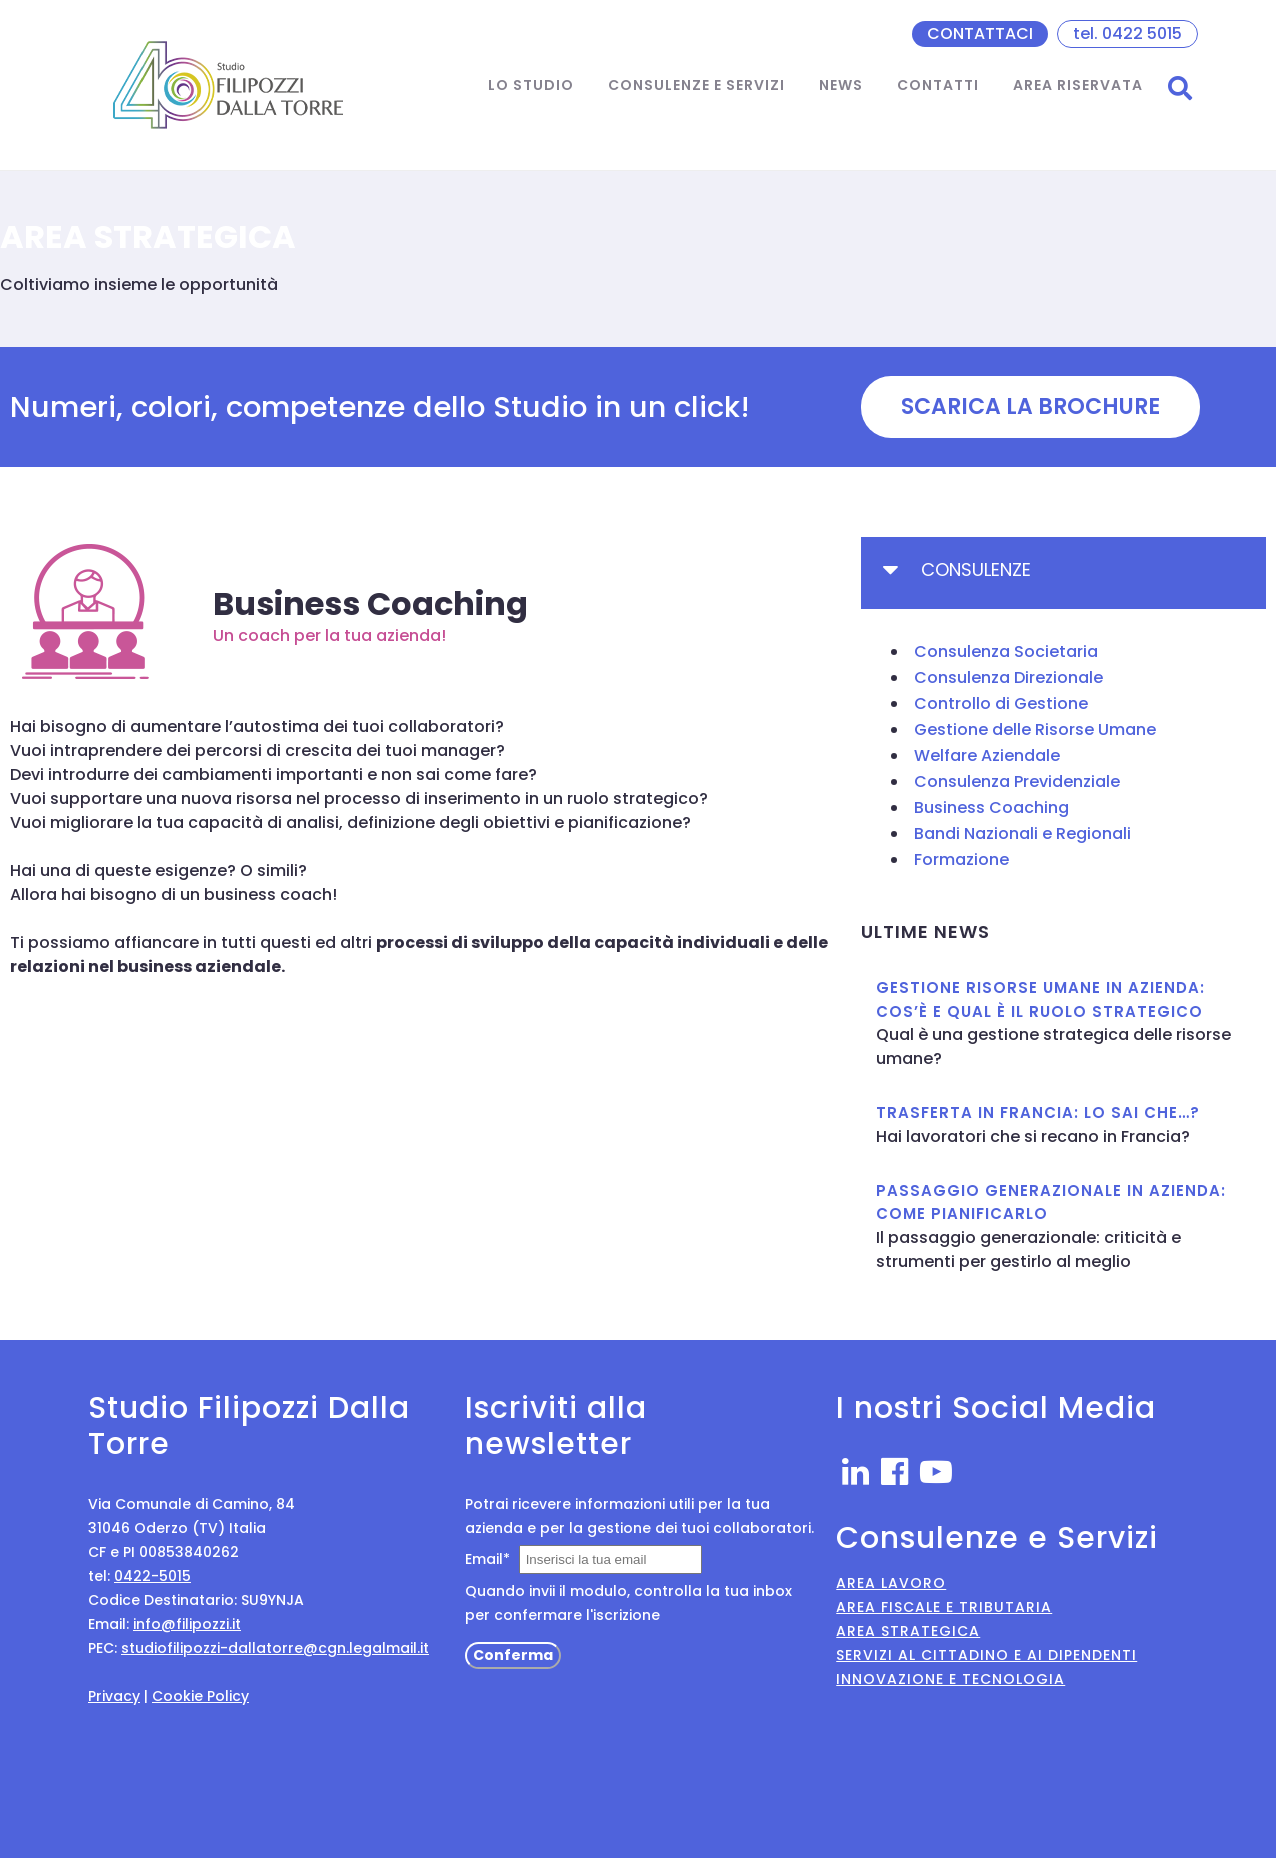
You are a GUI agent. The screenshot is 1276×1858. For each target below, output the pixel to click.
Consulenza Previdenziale (1017, 781)
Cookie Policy (200, 1696)
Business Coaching (991, 807)
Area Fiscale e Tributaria (944, 1607)
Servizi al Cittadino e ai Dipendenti (986, 1655)
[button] (1030, 407)
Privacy (114, 1696)
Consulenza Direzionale (1008, 677)
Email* (487, 1559)
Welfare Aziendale (987, 755)
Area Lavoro (891, 1583)
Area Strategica (908, 1631)
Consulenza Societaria (1006, 651)
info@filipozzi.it (187, 1624)
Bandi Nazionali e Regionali (1022, 833)
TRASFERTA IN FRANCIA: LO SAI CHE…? (1038, 1112)
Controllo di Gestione (1001, 703)
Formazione (961, 859)
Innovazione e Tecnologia (950, 1679)
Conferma (513, 1655)
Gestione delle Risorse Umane (1035, 729)
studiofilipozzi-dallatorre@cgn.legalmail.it (275, 1648)
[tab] (1063, 573)
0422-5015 (152, 1576)
